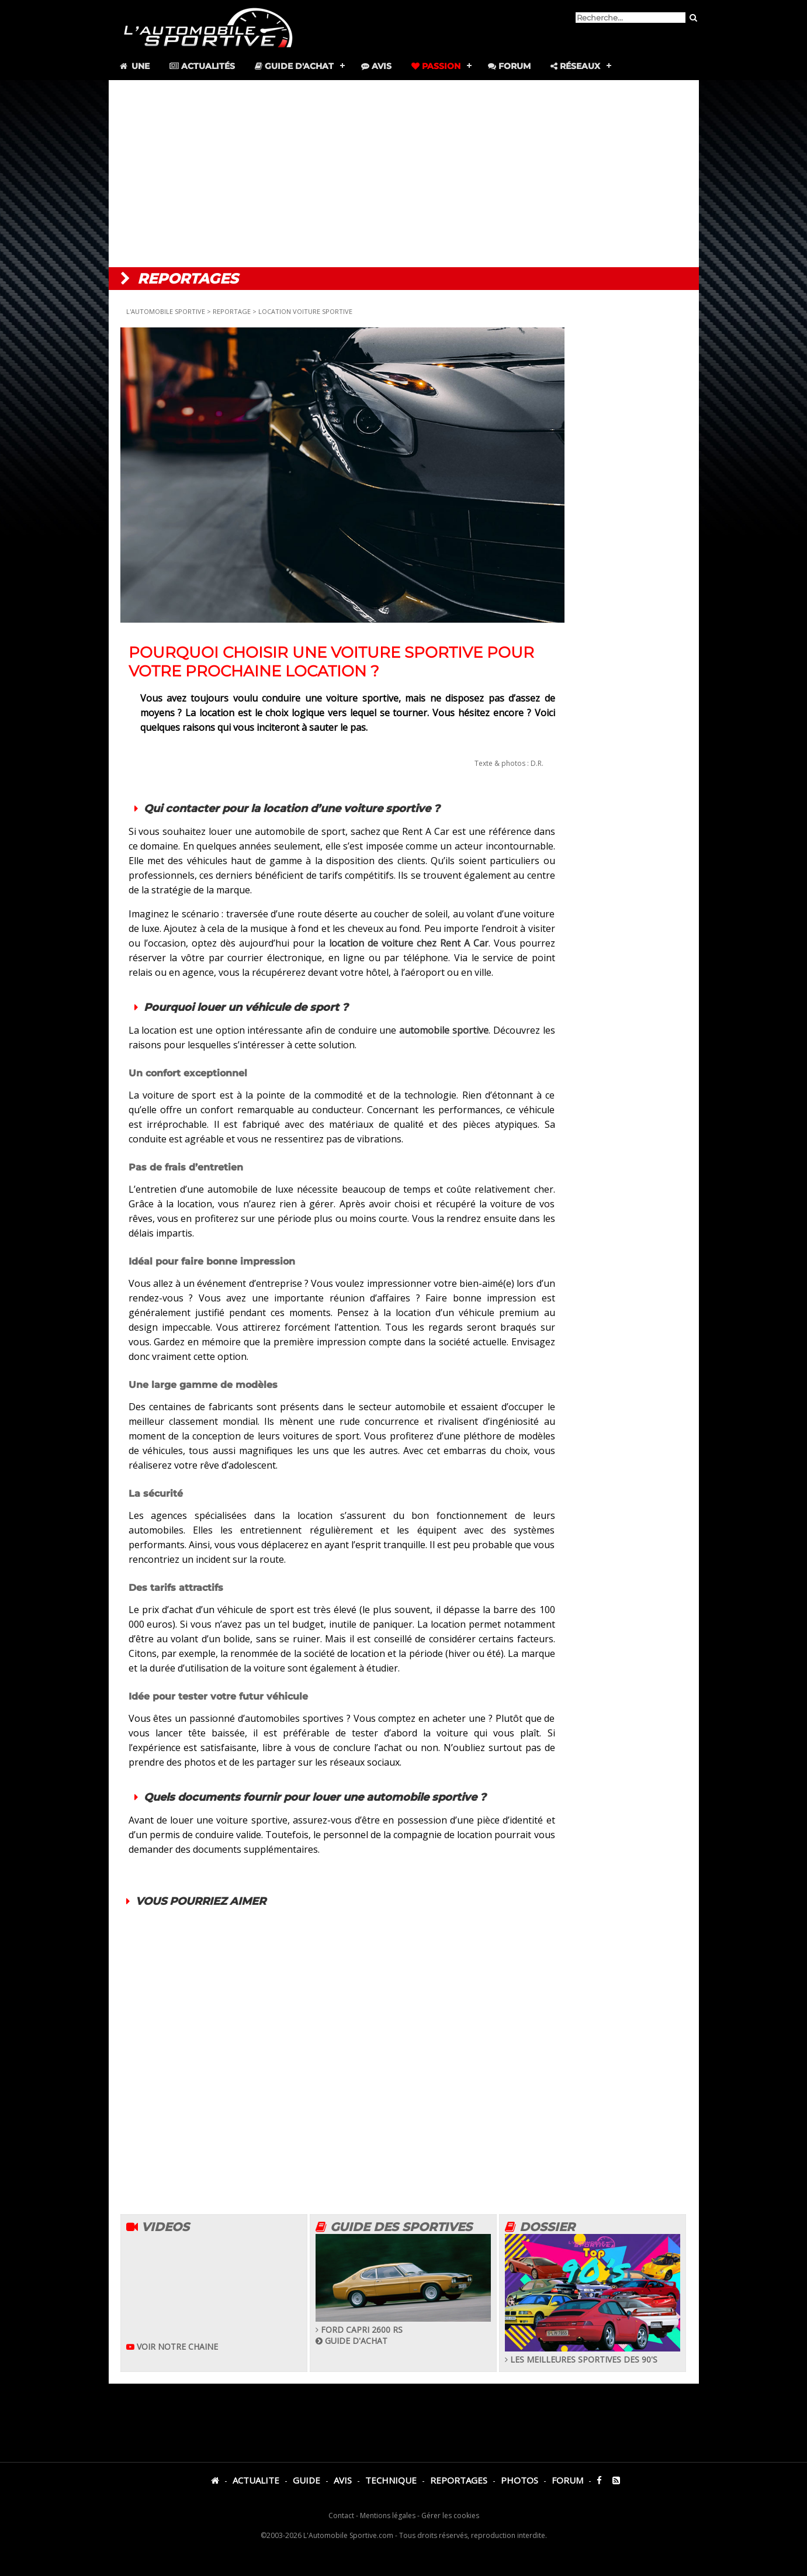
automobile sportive (444, 1030)
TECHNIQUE (391, 2480)
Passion (435, 66)
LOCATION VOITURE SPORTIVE (305, 311)
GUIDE (306, 2480)
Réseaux (575, 66)
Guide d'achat (294, 66)
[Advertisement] (404, 173)
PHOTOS (519, 2480)
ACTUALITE (256, 2480)
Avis (376, 66)
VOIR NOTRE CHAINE (172, 2346)
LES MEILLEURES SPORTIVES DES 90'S (592, 2354)
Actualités (202, 66)
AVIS (343, 2480)
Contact (341, 2515)
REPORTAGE (232, 311)
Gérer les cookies (450, 2515)
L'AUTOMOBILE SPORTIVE (166, 311)
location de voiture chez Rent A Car (407, 943)
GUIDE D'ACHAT (351, 2340)
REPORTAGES (458, 2480)
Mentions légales (387, 2515)
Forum (509, 66)
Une (134, 66)
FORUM (567, 2480)
